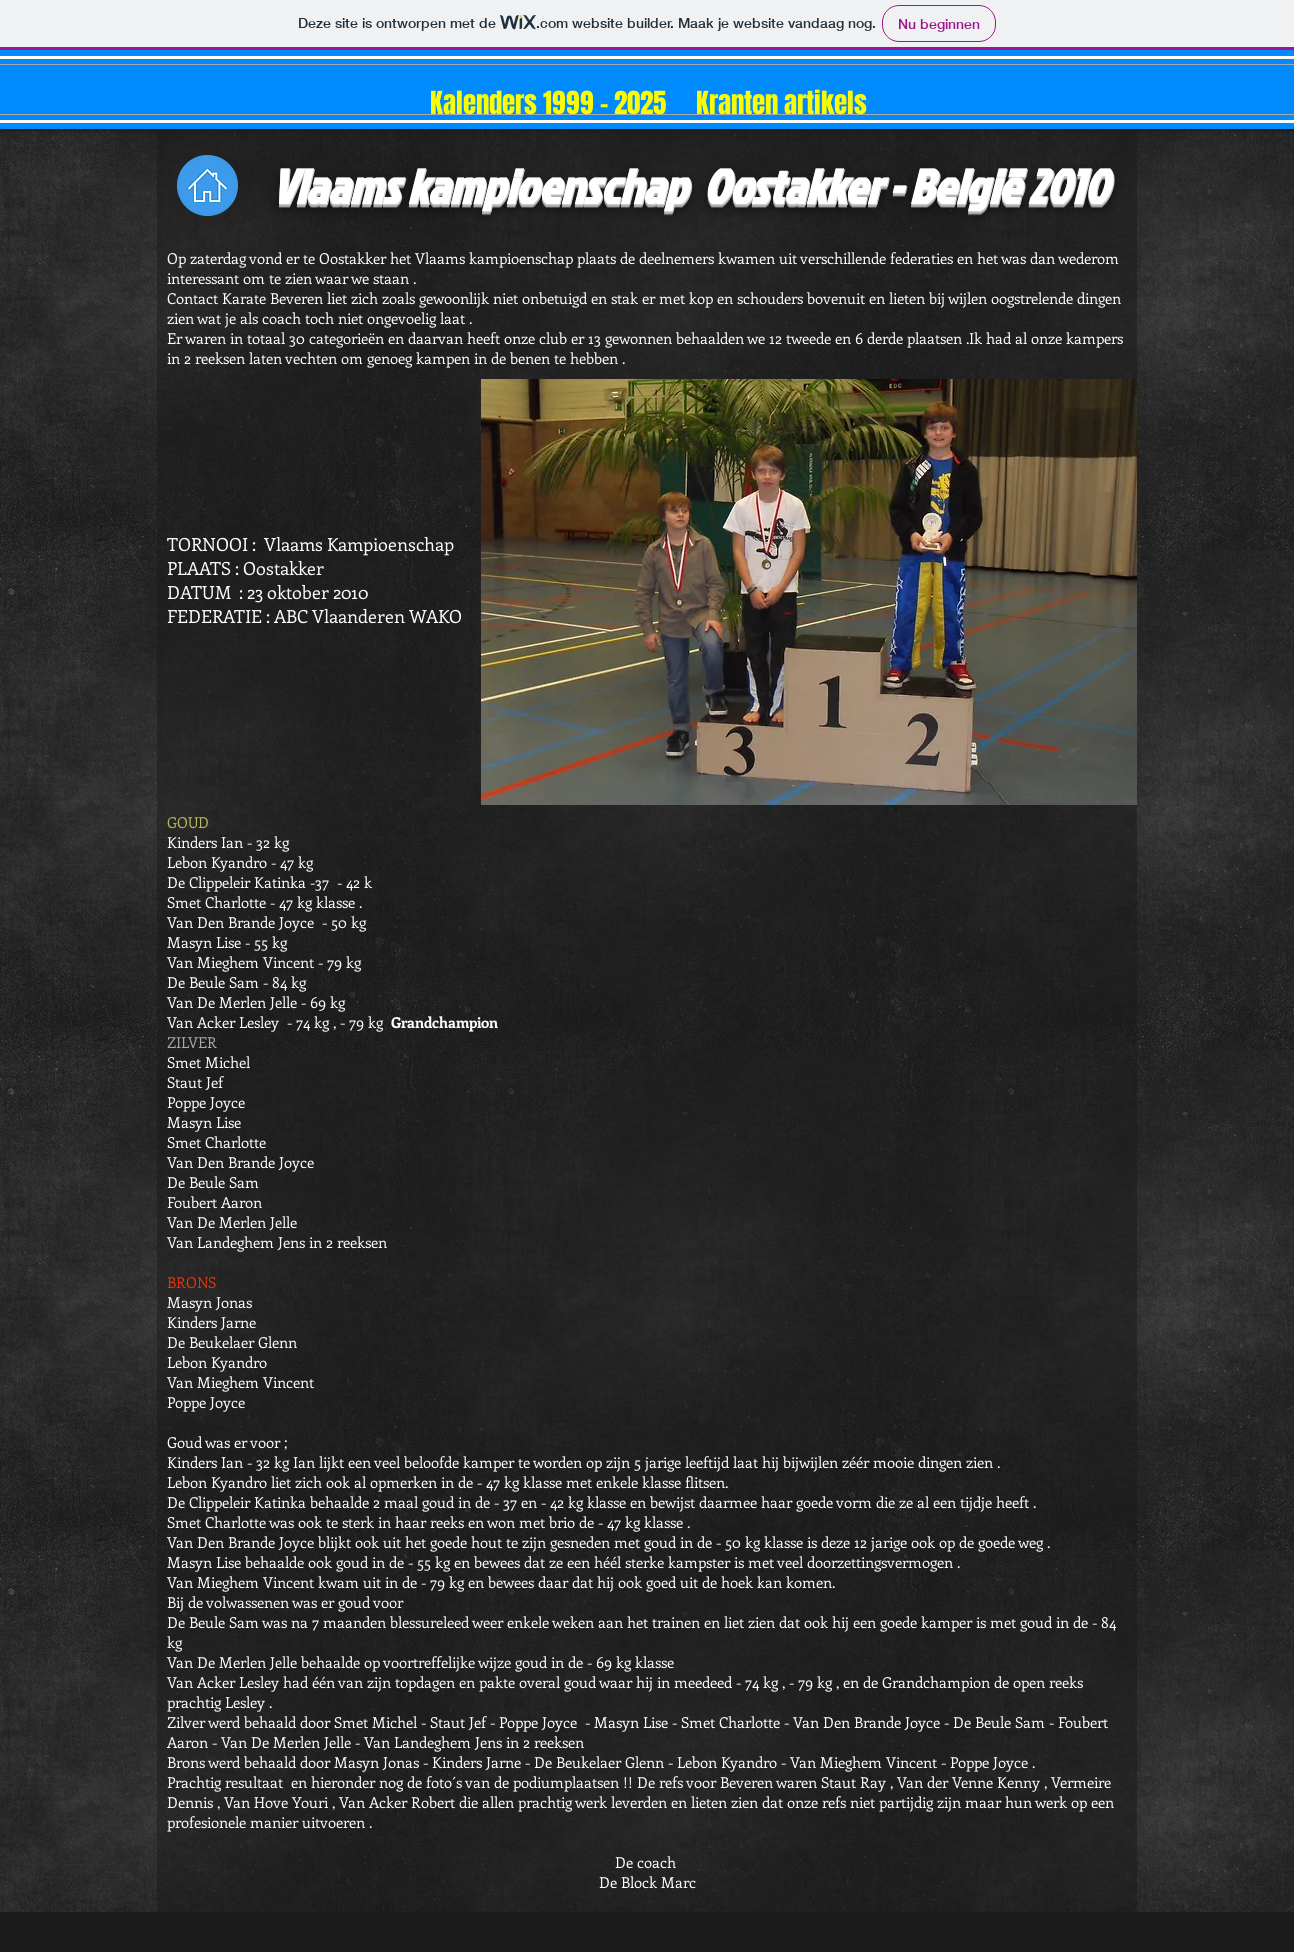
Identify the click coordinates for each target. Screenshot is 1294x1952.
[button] (809, 592)
